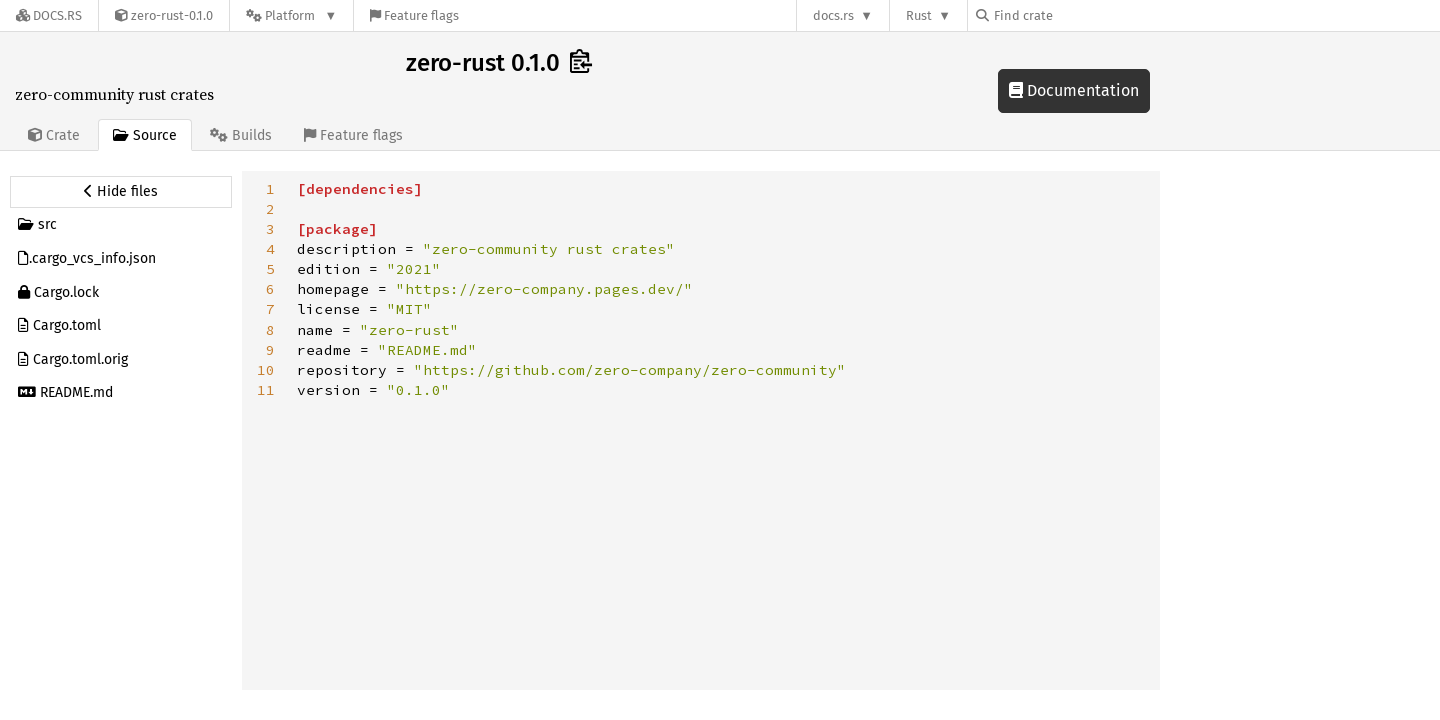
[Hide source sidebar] (121, 192)
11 (266, 390)
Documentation (1074, 90)
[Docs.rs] (49, 15)
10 (266, 370)
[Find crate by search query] (1076, 15)
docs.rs (833, 15)
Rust (919, 15)
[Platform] (291, 15)
